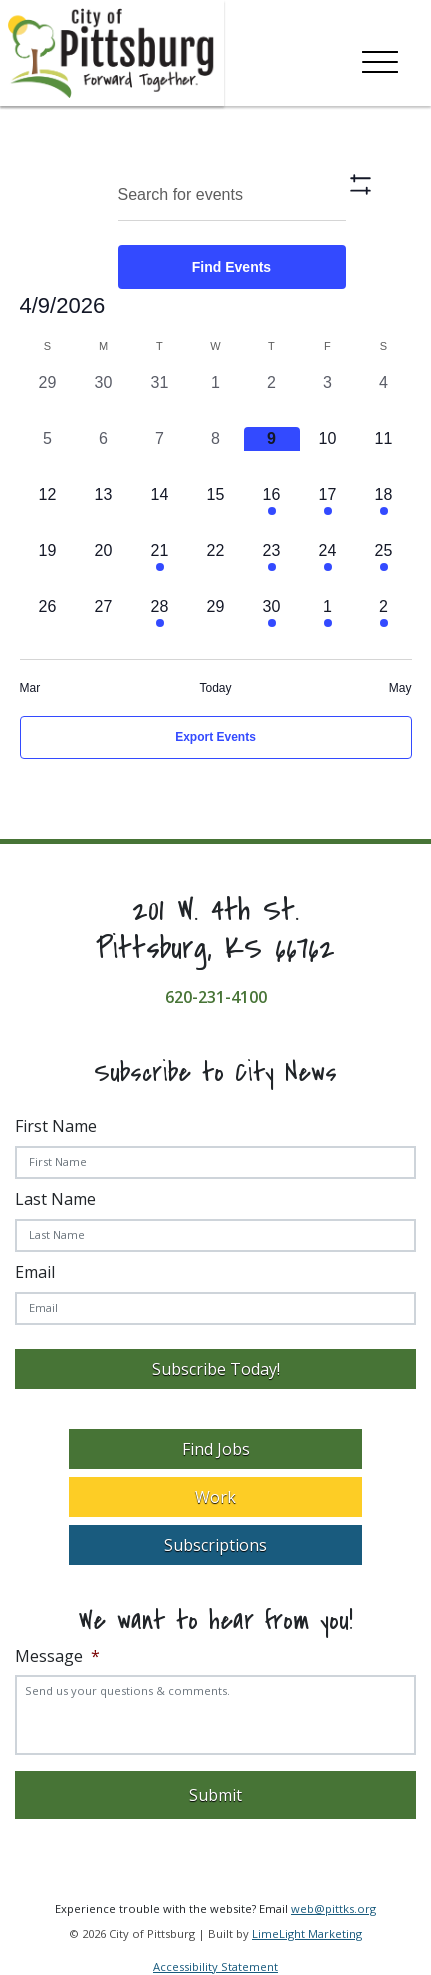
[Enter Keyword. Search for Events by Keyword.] (232, 195)
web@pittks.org (333, 1908)
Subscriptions (215, 1545)
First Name (56, 1126)
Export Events (215, 737)
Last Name (55, 1199)
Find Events (231, 267)
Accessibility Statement (215, 1966)
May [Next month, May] (400, 688)
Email (35, 1272)
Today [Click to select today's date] (215, 688)
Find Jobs (216, 1449)
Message (57, 1656)
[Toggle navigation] (380, 58)
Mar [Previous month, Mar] (30, 688)
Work (215, 1497)
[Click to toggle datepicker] (63, 305)
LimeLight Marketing (307, 1933)
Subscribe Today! (216, 1369)
